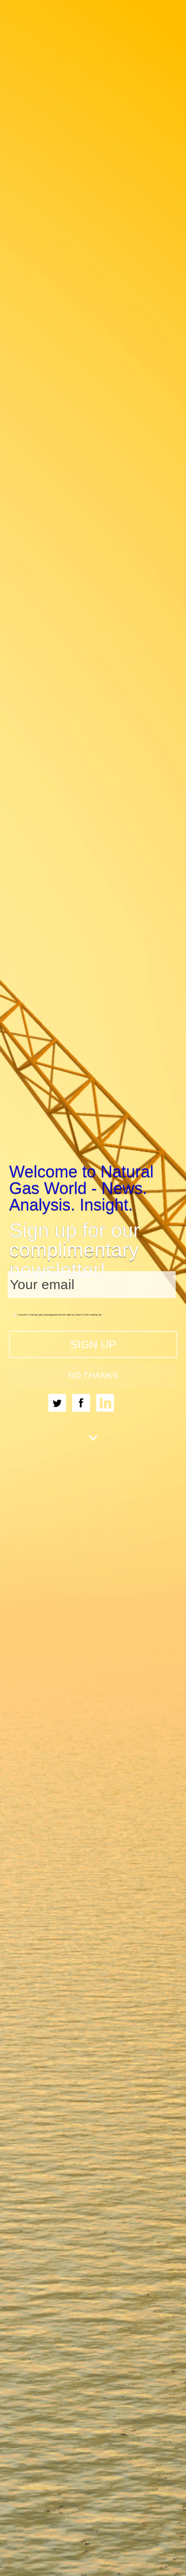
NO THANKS (93, 1375)
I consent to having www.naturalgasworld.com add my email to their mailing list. (57, 1314)
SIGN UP (93, 1344)
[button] (93, 1188)
